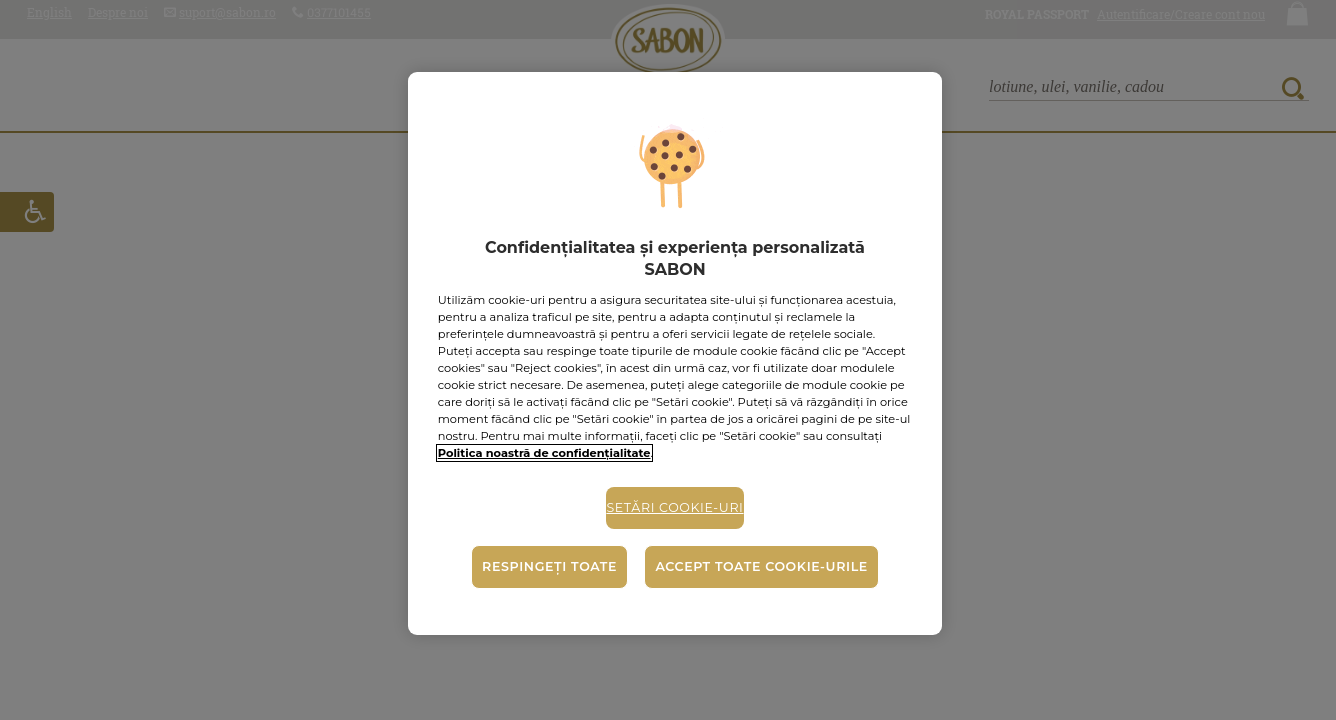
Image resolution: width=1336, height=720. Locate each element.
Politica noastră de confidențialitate (544, 453)
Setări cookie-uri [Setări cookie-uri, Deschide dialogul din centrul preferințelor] (674, 507)
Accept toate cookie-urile (761, 566)
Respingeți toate (549, 566)
